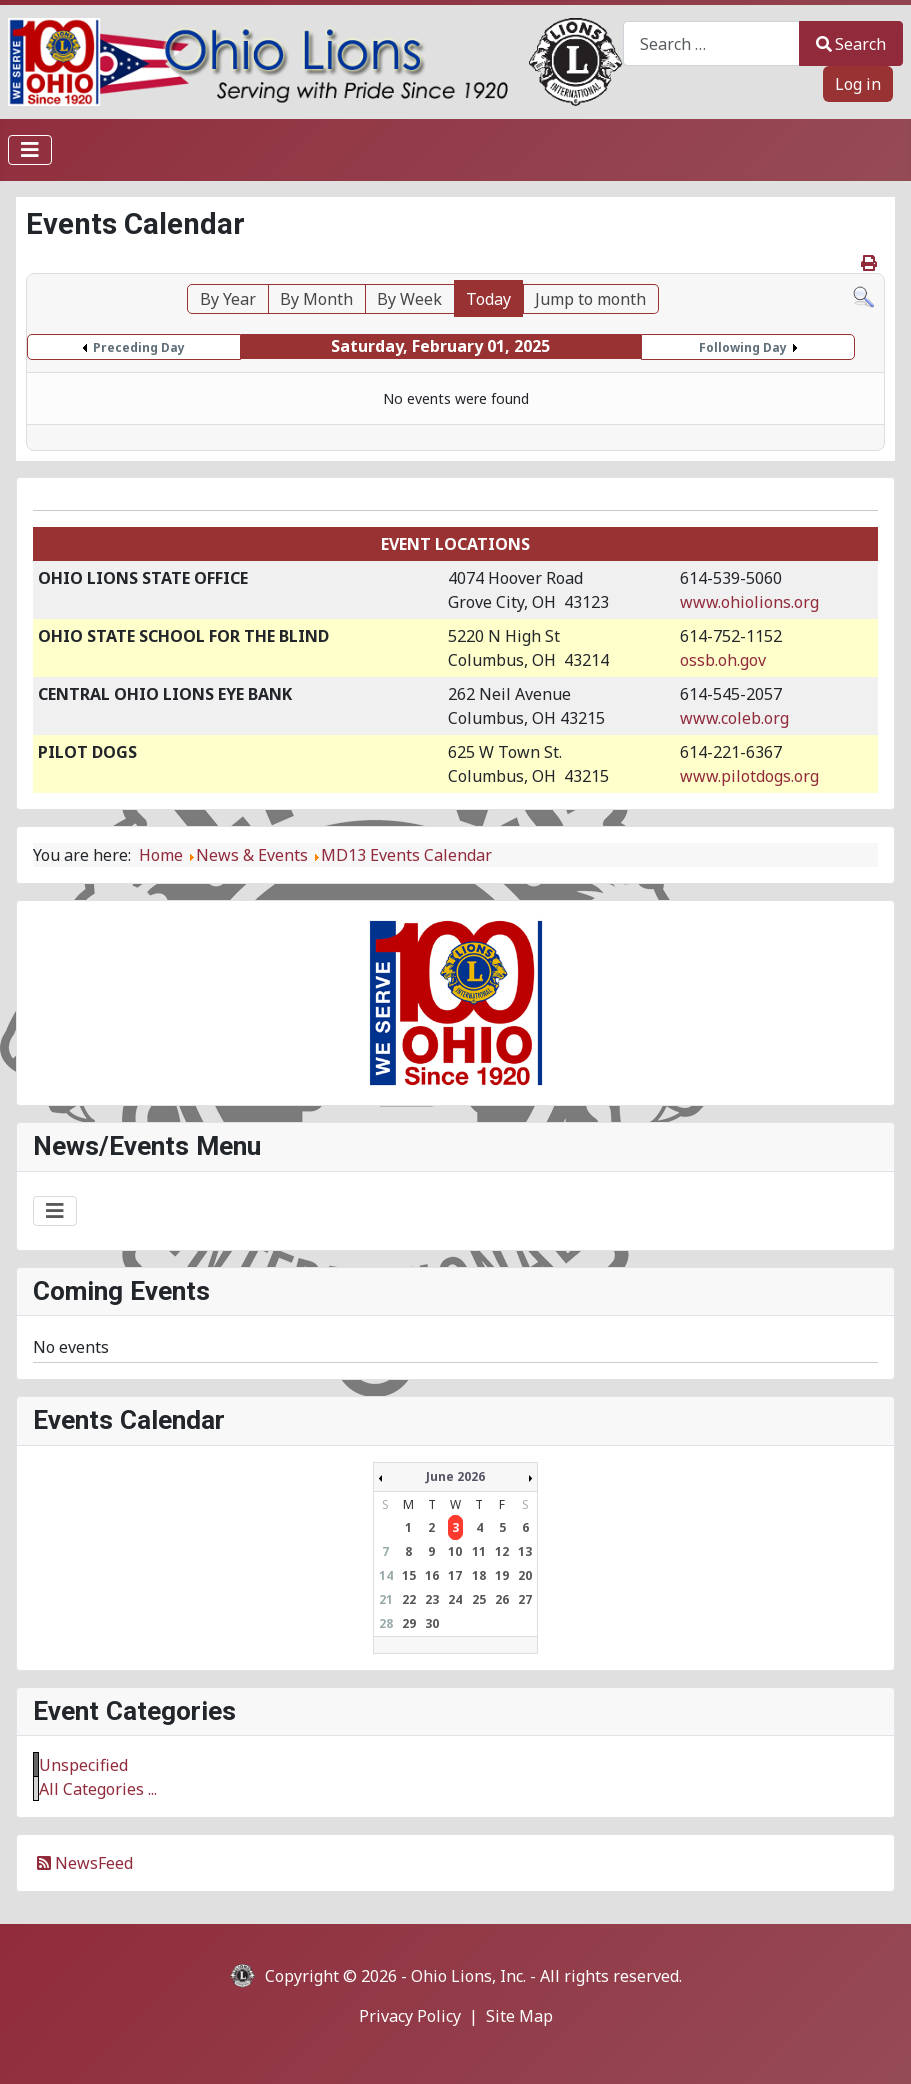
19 (502, 1575)
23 (432, 1599)
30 (432, 1623)
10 (455, 1551)
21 (386, 1599)
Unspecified (83, 1765)
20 (525, 1575)
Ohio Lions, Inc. (468, 1976)
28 (386, 1623)
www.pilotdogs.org (749, 776)
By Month (316, 299)
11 (479, 1551)
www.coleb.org (734, 718)
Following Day (743, 347)
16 (432, 1575)
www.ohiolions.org (749, 602)
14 (386, 1575)
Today (488, 299)
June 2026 (455, 1476)
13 (525, 1551)
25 (479, 1599)
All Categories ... (98, 1789)
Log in (858, 84)
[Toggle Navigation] (30, 150)
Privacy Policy (410, 2016)
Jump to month (590, 299)
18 (479, 1575)
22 (409, 1599)
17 (455, 1575)
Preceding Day (139, 347)
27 (525, 1599)
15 (409, 1575)
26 (502, 1599)
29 (409, 1623)
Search (851, 44)
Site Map (519, 2016)
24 (455, 1599)
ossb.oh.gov (723, 660)
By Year (228, 299)
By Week (409, 299)
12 (502, 1551)
